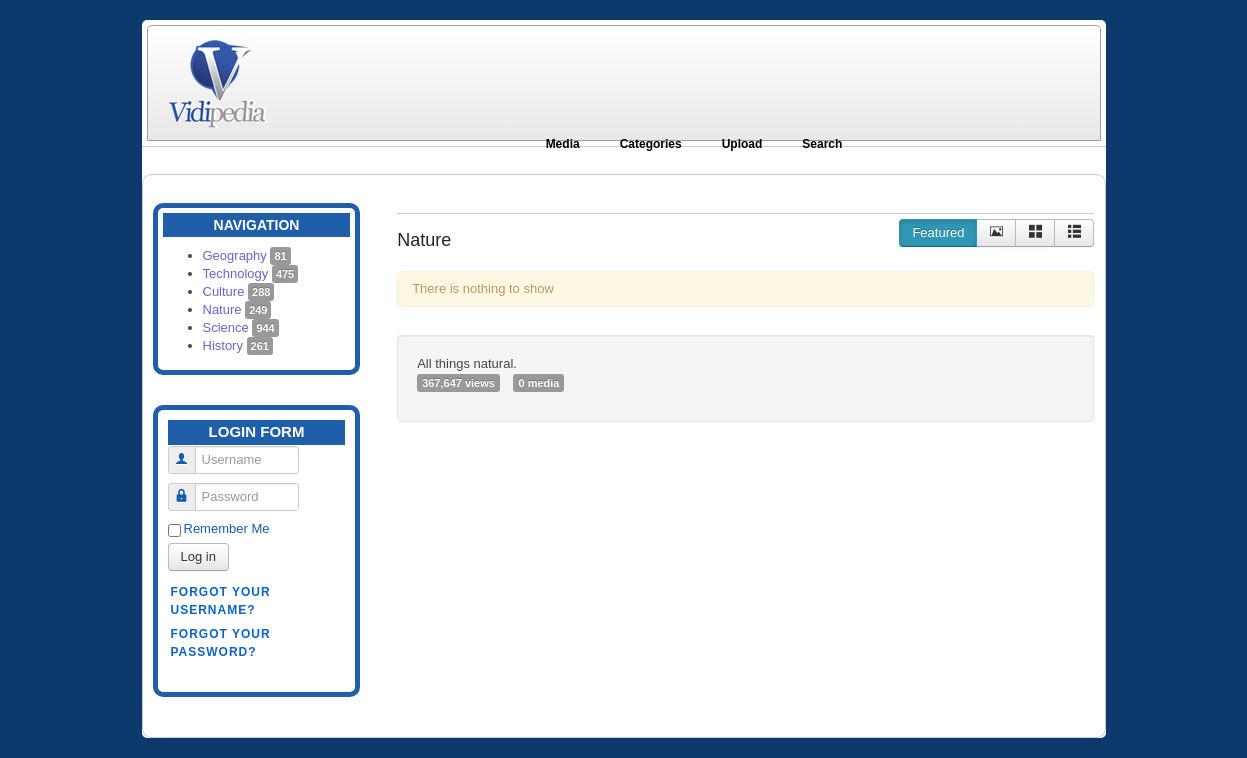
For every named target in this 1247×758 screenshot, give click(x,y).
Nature (237, 309)
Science (241, 327)
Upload (742, 144)
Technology (251, 273)
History (238, 345)
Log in (198, 556)
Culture (239, 291)
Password (189, 488)
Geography (247, 255)
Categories (651, 144)
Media (563, 144)
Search (822, 144)
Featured (938, 232)
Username (189, 451)
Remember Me (227, 528)
